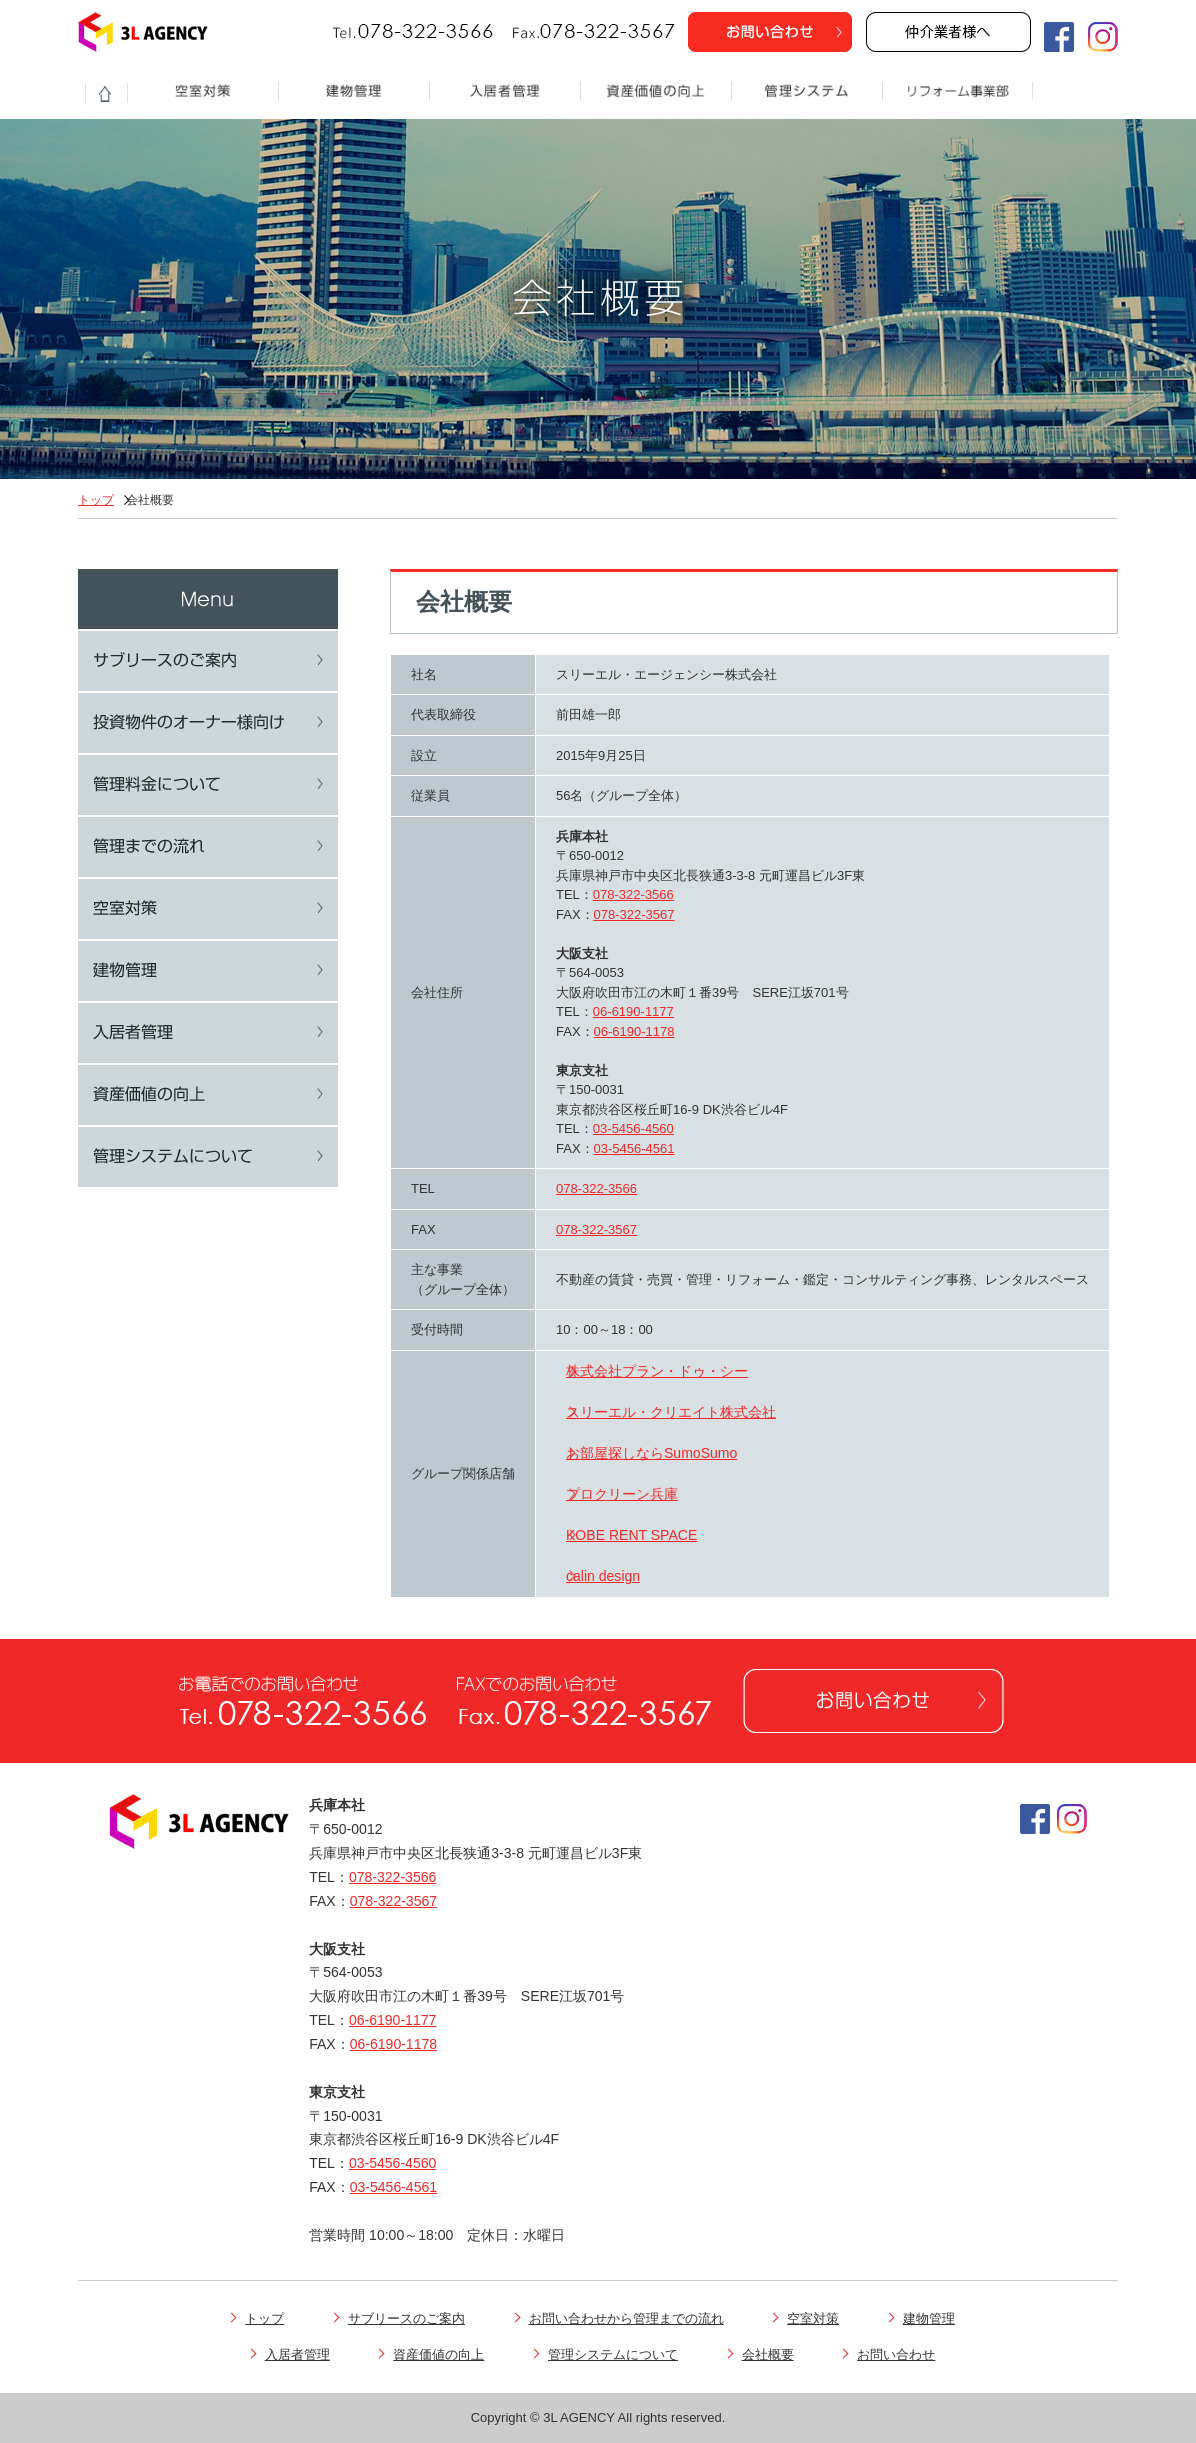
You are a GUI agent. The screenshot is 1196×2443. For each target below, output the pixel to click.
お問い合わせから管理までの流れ (633, 2318)
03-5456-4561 (634, 1148)
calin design (603, 1576)
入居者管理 (304, 2354)
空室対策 (819, 2318)
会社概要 (774, 2354)
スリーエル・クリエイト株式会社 (671, 1412)
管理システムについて (619, 2354)
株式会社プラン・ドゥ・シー (657, 1371)
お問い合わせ (902, 2354)
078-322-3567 (634, 914)
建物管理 (935, 2318)
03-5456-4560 (633, 1128)
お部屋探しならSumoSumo (651, 1453)
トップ (96, 500)
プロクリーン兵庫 (622, 1494)
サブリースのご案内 (413, 2318)
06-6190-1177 (633, 1011)
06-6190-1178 (634, 1031)
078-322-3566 (633, 894)
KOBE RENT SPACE (631, 1535)
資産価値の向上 (445, 2354)
